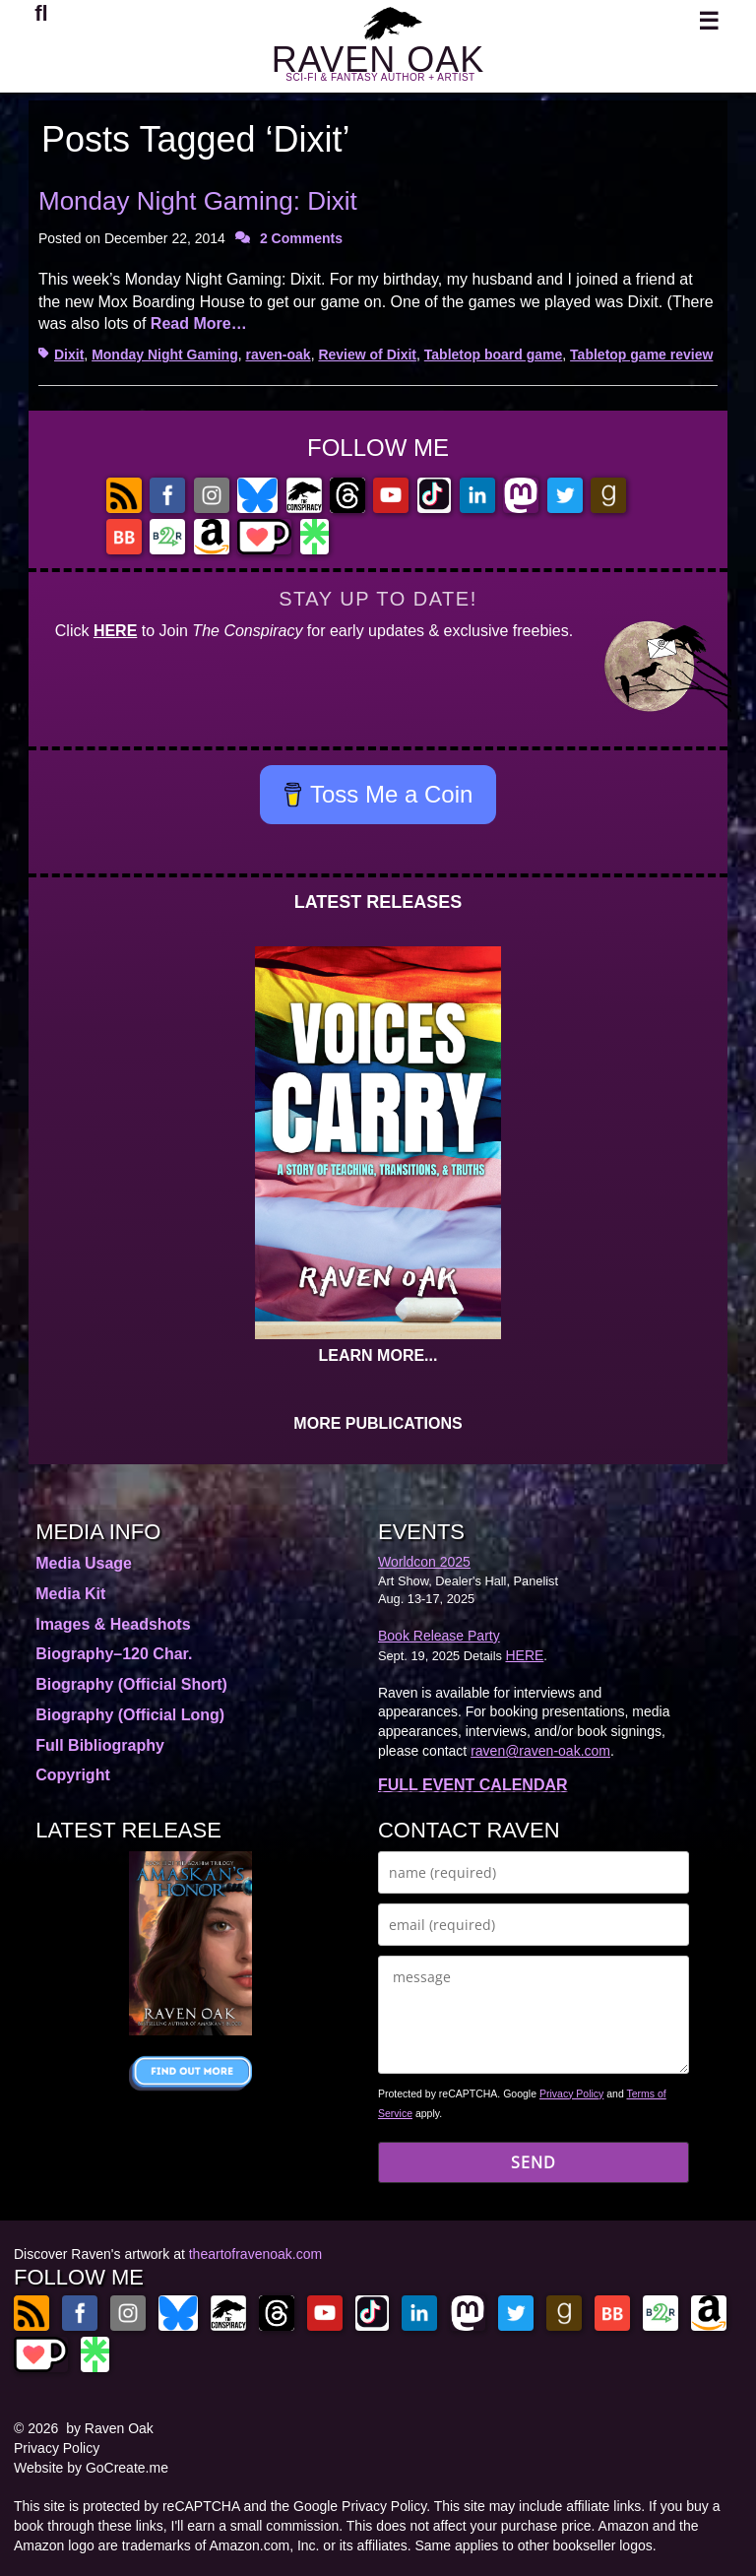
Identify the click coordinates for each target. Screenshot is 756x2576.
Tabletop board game (493, 354)
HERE (115, 630)
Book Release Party (439, 1635)
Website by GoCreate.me (91, 2468)
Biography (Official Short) (131, 1684)
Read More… (199, 323)
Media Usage (83, 1563)
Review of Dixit (367, 354)
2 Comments (301, 238)
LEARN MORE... (378, 1355)
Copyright (72, 1775)
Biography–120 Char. (113, 1653)
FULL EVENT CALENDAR (473, 1784)
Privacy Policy (571, 2093)
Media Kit (70, 1593)
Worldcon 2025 (424, 1562)
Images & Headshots (112, 1624)
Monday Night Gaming (165, 354)
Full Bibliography (99, 1745)
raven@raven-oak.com (540, 1751)
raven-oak (277, 354)
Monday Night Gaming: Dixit (197, 201)
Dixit (69, 354)
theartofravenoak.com (255, 2254)
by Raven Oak (110, 2428)
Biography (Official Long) (129, 1715)
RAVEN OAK (378, 59)
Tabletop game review (641, 354)
